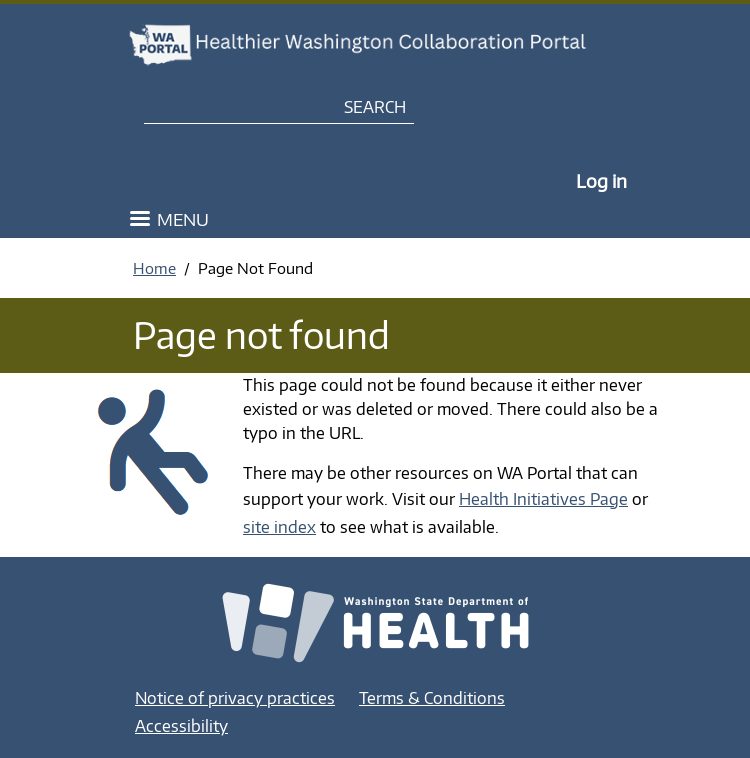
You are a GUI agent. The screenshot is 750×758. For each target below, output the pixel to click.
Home (154, 268)
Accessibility (181, 726)
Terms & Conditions (432, 698)
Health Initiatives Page (543, 499)
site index (279, 527)
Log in (601, 180)
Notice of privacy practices (235, 698)
